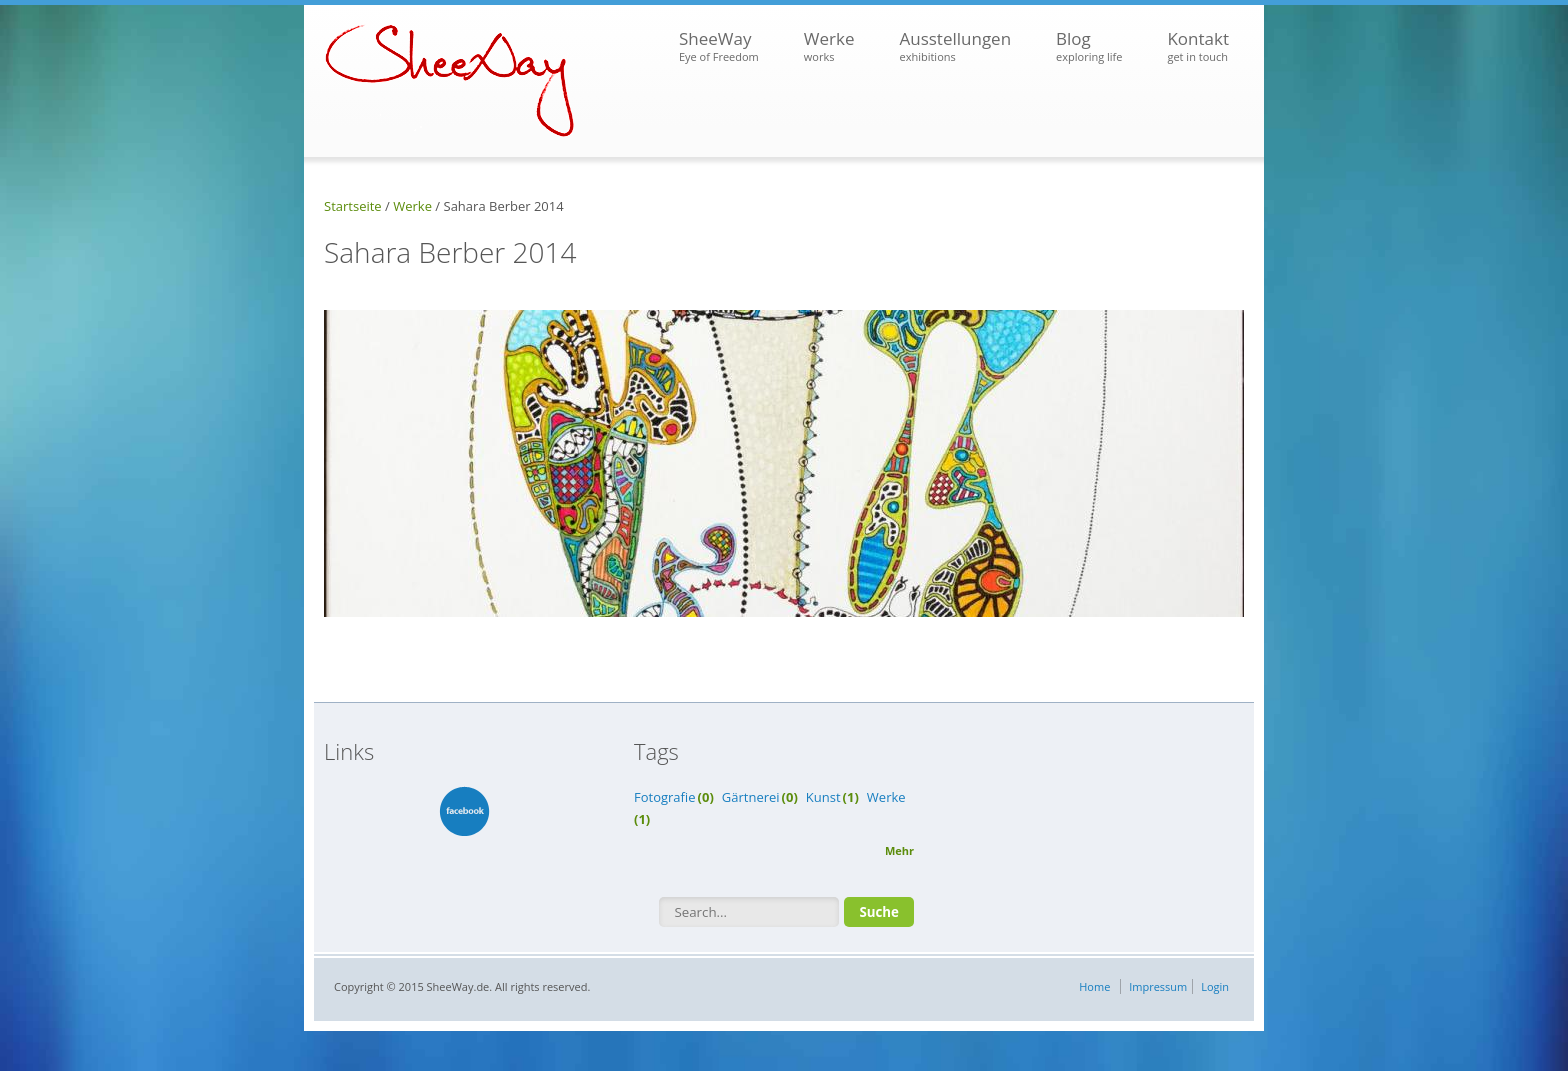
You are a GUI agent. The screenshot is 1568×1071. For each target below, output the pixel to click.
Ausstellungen (955, 46)
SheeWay (719, 46)
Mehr (899, 850)
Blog (1089, 46)
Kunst (823, 797)
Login (1215, 986)
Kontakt (1198, 46)
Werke (829, 46)
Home (1094, 986)
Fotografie (665, 797)
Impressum (1158, 986)
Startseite (353, 206)
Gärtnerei (751, 797)
